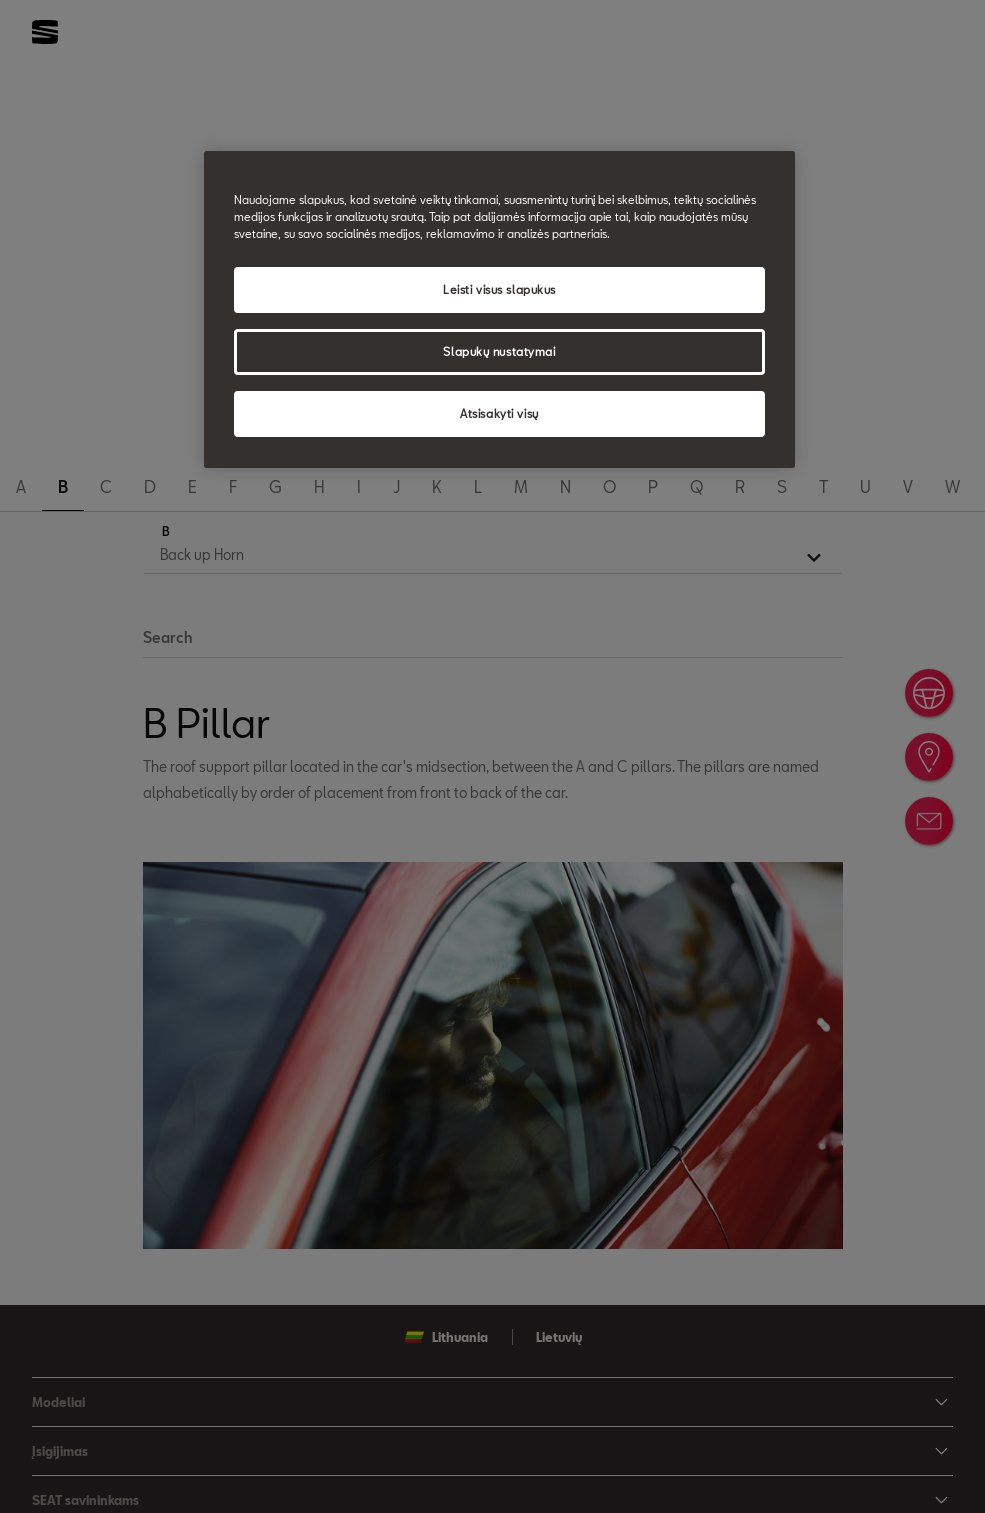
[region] (499, 309)
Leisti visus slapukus (499, 289)
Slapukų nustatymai (499, 351)
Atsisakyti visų (499, 413)
